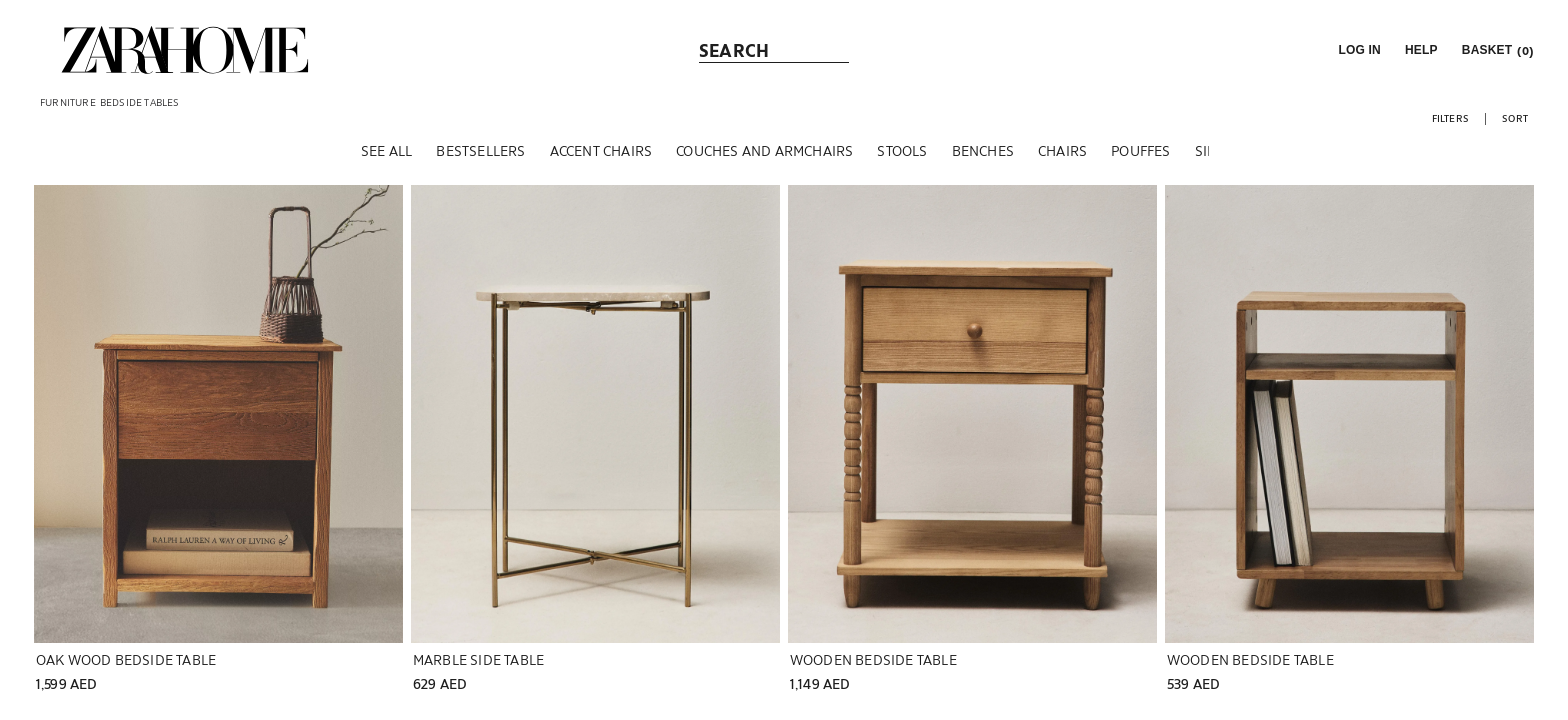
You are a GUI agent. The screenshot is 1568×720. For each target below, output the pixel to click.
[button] (1357, 50)
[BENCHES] (983, 159)
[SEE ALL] (386, 159)
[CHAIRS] (1062, 159)
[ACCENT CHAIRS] (601, 159)
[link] (185, 50)
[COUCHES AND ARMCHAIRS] (764, 159)
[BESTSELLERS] (480, 159)
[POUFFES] (1140, 159)
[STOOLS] (902, 159)
